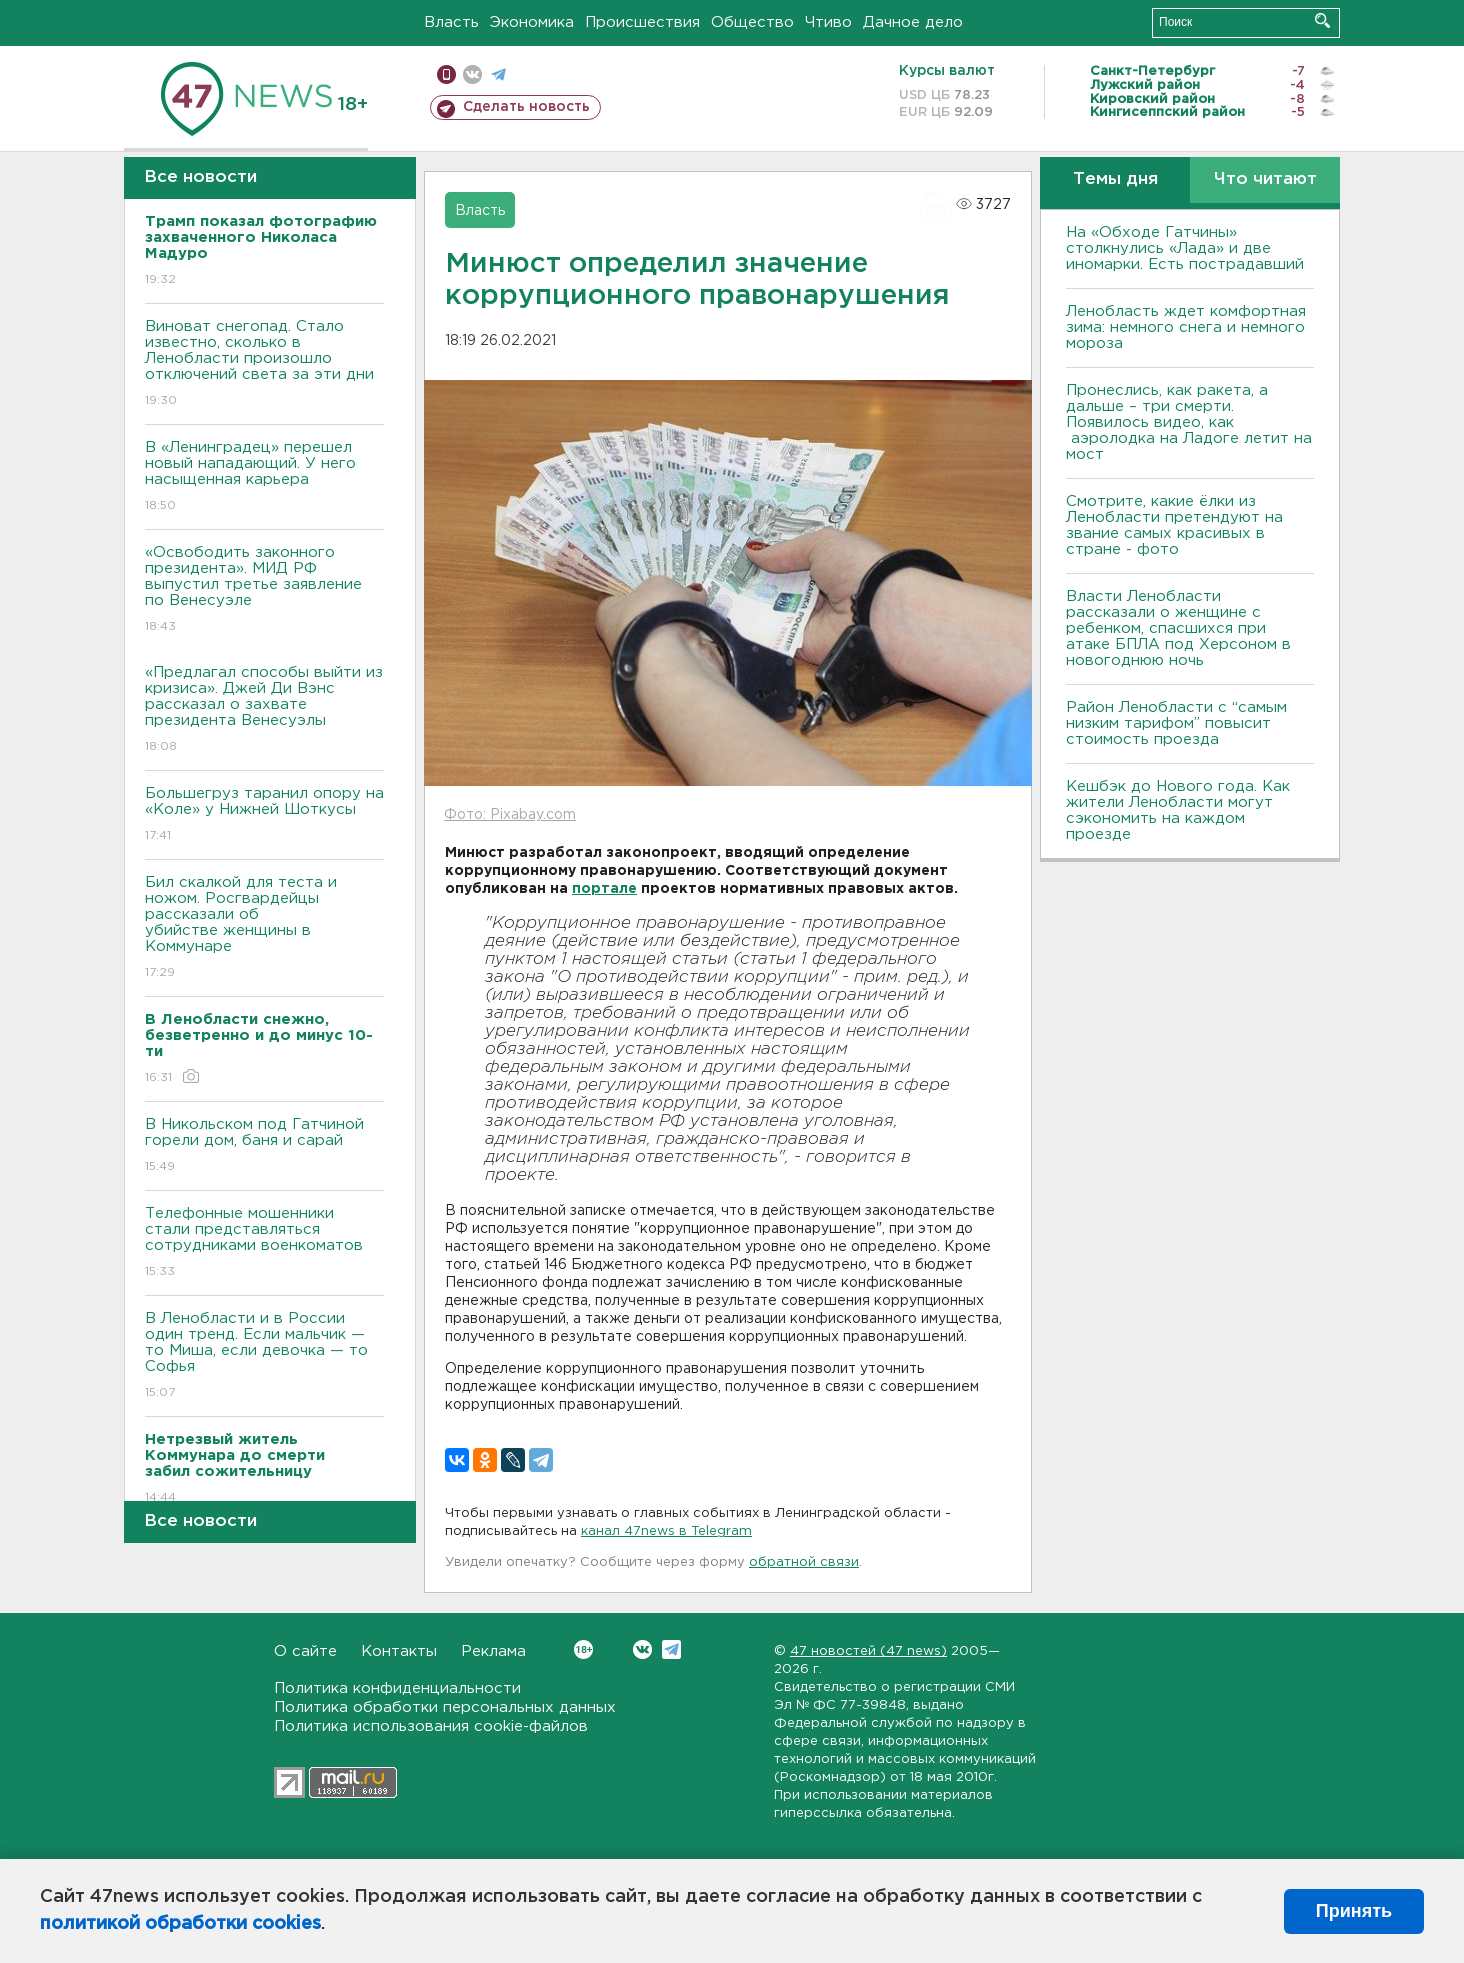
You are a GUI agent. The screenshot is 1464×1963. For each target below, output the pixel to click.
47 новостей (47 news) (868, 1651)
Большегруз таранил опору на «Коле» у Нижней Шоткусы (264, 815)
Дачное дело (913, 22)
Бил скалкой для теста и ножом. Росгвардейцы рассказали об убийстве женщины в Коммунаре (264, 928)
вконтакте (472, 74)
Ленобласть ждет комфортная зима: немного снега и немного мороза (1186, 327)
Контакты (399, 1651)
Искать (1322, 20)
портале (604, 889)
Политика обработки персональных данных (445, 1707)
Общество (752, 22)
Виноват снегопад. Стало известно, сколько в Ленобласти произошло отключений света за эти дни (264, 364)
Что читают (1265, 179)
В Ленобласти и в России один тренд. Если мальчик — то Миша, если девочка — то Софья (264, 1356)
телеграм (498, 74)
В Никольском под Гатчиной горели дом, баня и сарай (264, 1146)
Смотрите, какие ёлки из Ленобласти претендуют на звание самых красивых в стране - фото (1174, 525)
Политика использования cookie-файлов (431, 1726)
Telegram (671, 1649)
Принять (1354, 1911)
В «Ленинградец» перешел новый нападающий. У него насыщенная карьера (264, 477)
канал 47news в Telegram (666, 1531)
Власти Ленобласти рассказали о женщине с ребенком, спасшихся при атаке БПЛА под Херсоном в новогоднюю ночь (1178, 628)
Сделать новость (526, 107)
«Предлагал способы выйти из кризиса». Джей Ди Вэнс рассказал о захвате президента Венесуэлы (264, 710)
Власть (451, 22)
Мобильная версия (446, 74)
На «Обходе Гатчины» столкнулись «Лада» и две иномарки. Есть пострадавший (1185, 248)
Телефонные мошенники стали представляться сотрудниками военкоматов (264, 1243)
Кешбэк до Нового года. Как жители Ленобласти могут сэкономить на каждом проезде (1178, 810)
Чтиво (828, 22)
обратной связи (804, 1562)
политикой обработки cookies (180, 1924)
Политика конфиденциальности (397, 1688)
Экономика (532, 22)
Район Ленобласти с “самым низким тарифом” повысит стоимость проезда (1176, 723)
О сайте (305, 1651)
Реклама (493, 1651)
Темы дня (1115, 179)
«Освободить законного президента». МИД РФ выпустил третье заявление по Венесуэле (264, 590)
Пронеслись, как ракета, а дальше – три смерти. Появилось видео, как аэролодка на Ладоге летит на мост (1189, 422)
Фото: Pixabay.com (510, 815)
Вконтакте (583, 1649)
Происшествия (642, 22)
